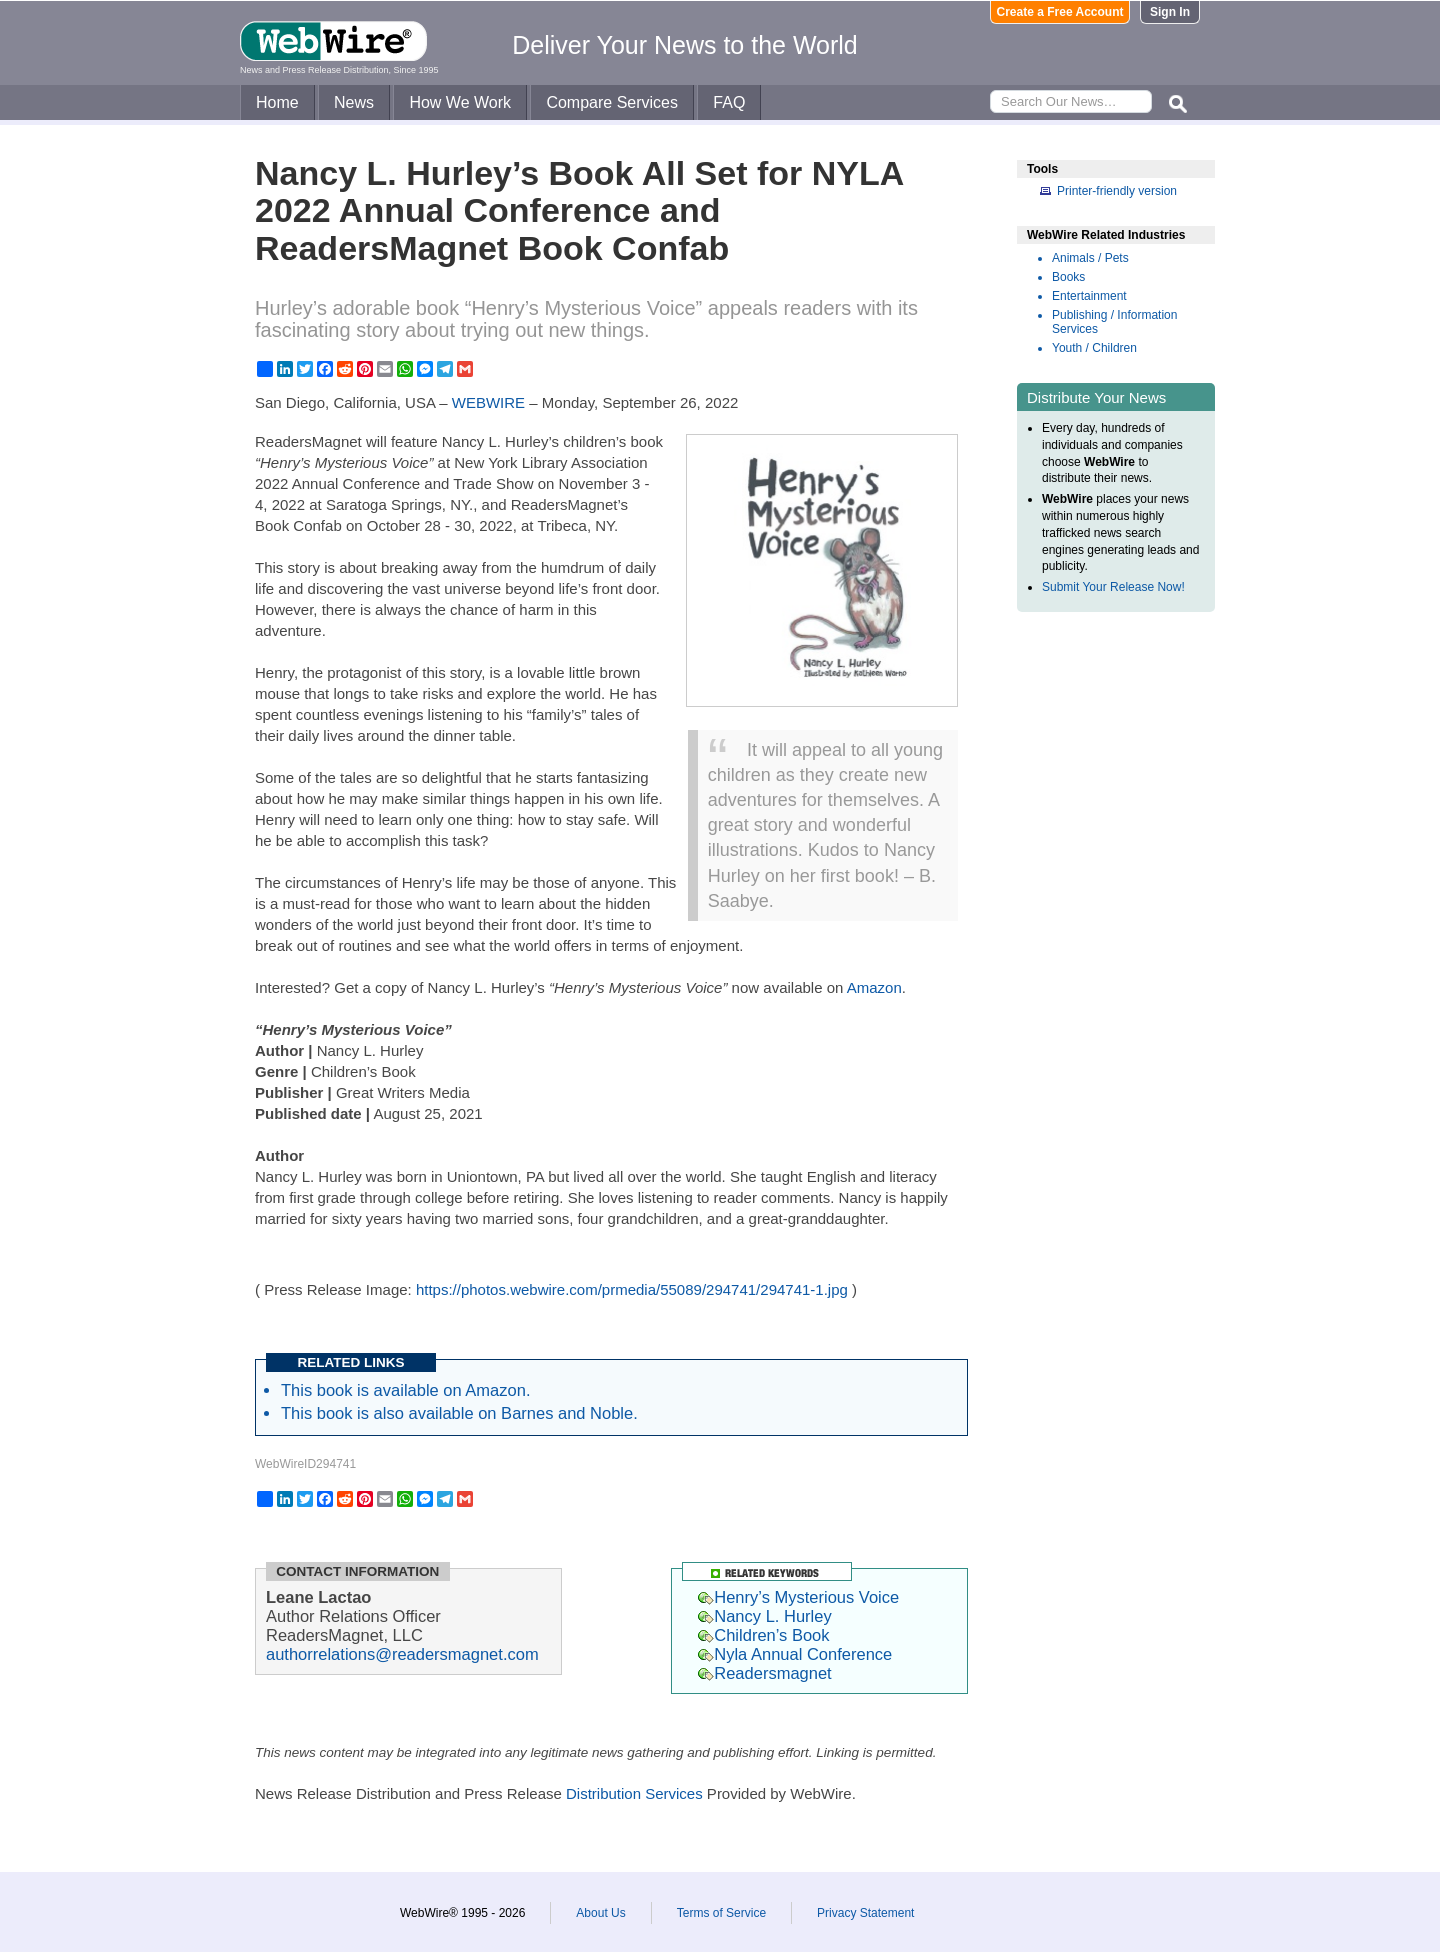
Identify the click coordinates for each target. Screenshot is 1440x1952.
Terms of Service (721, 1913)
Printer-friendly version (1117, 191)
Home (277, 102)
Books (1068, 277)
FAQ (729, 102)
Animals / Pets (1090, 258)
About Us (600, 1913)
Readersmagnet (764, 1673)
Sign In (1170, 12)
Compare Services (612, 102)
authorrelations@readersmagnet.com (402, 1654)
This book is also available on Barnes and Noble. (459, 1413)
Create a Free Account (1060, 12)
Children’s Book (763, 1635)
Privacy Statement (865, 1913)
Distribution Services (634, 1793)
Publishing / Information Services (1114, 322)
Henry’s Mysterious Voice (798, 1597)
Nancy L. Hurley (764, 1616)
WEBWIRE (488, 402)
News (354, 102)
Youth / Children (1094, 348)
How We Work (460, 102)
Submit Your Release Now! (1113, 587)
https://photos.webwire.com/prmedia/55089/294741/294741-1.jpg (632, 1289)
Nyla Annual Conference (795, 1654)
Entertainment (1089, 296)
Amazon (874, 987)
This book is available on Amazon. (405, 1390)
